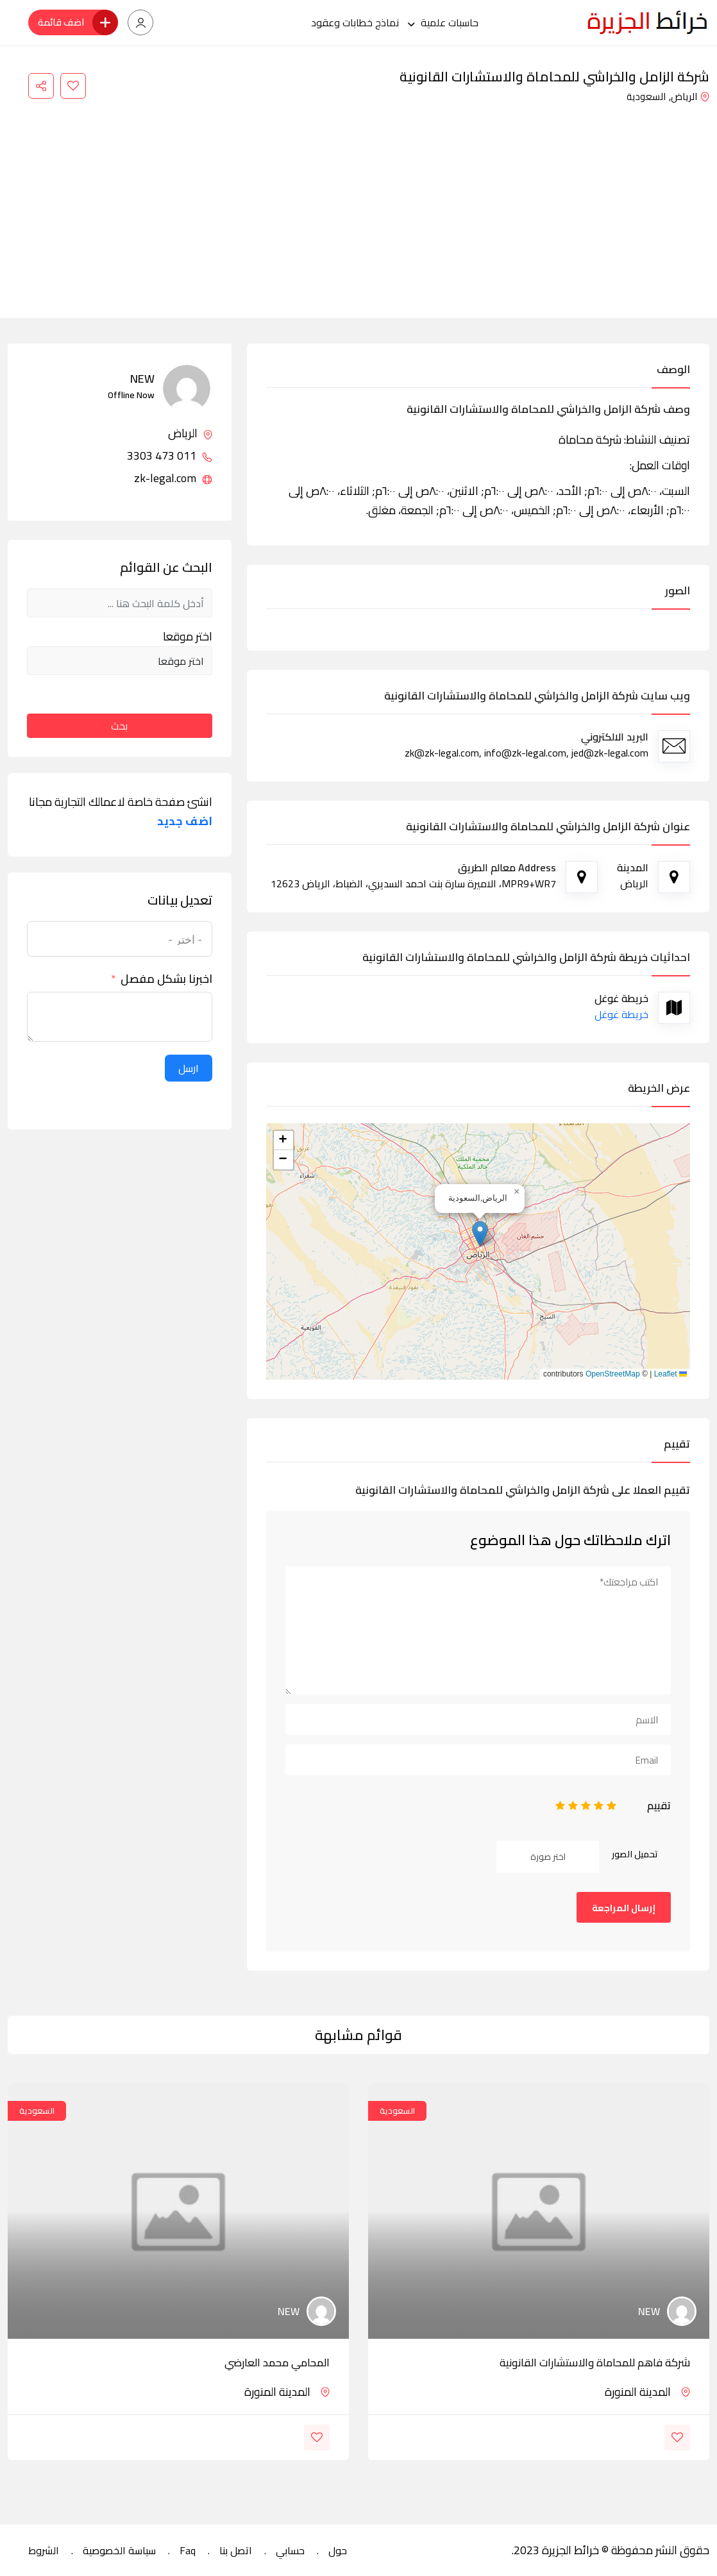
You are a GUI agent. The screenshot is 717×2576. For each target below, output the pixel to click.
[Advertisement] (358, 202)
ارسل (188, 1068)
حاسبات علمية (449, 22)
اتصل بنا (235, 2550)
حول (337, 2550)
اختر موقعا (187, 636)
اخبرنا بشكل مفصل (166, 979)
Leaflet (670, 1373)
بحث (119, 725)
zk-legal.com (173, 478)
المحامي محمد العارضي (277, 2362)
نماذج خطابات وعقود (355, 22)
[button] (480, 1234)
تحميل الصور (635, 1854)
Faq (188, 2550)
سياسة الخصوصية (119, 2550)
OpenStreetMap (613, 1373)
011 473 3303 (169, 455)
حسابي (290, 2550)
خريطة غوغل (621, 1014)
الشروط (43, 2550)
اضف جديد (184, 821)
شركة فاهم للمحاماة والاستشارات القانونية (595, 2362)
